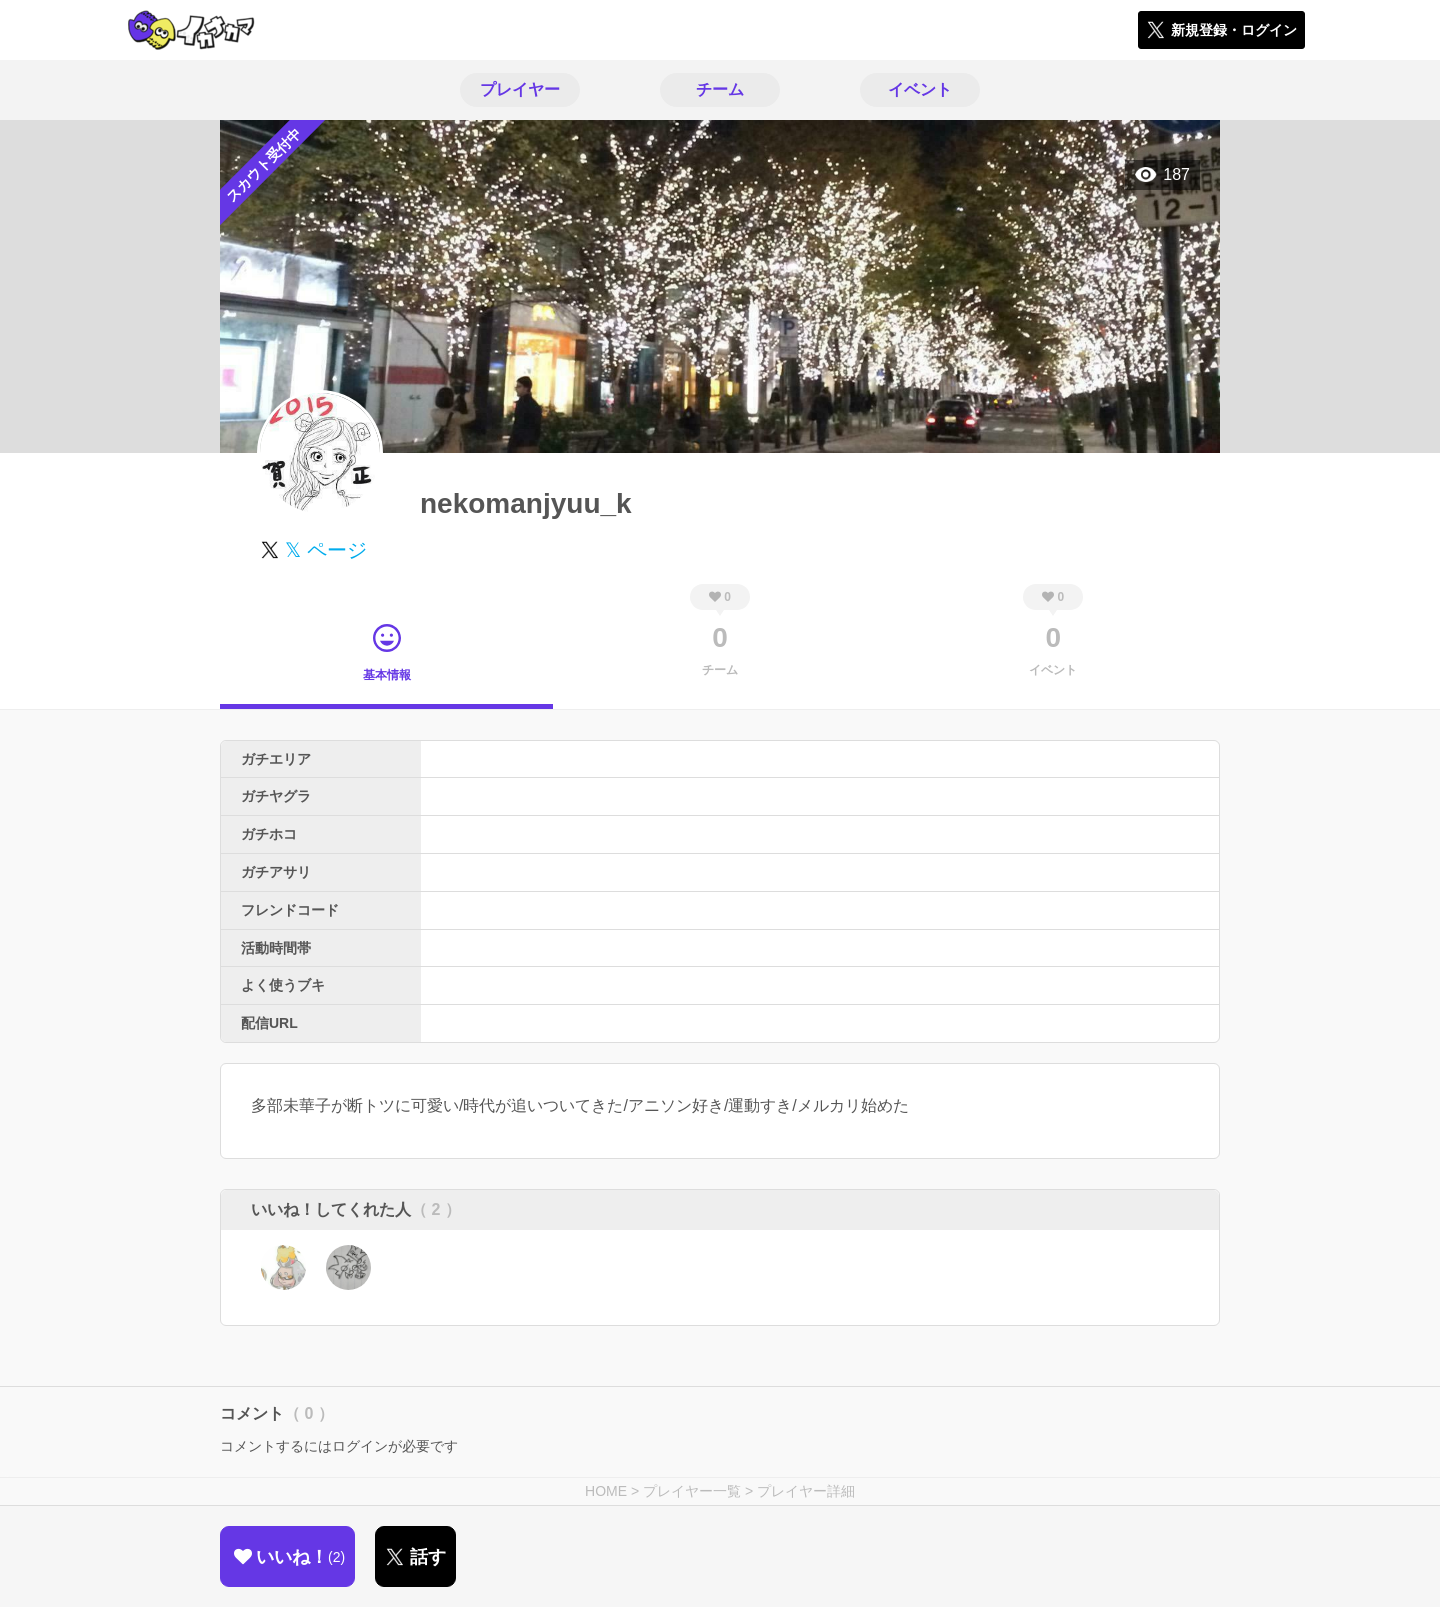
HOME (606, 1491)
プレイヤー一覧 (692, 1491)
